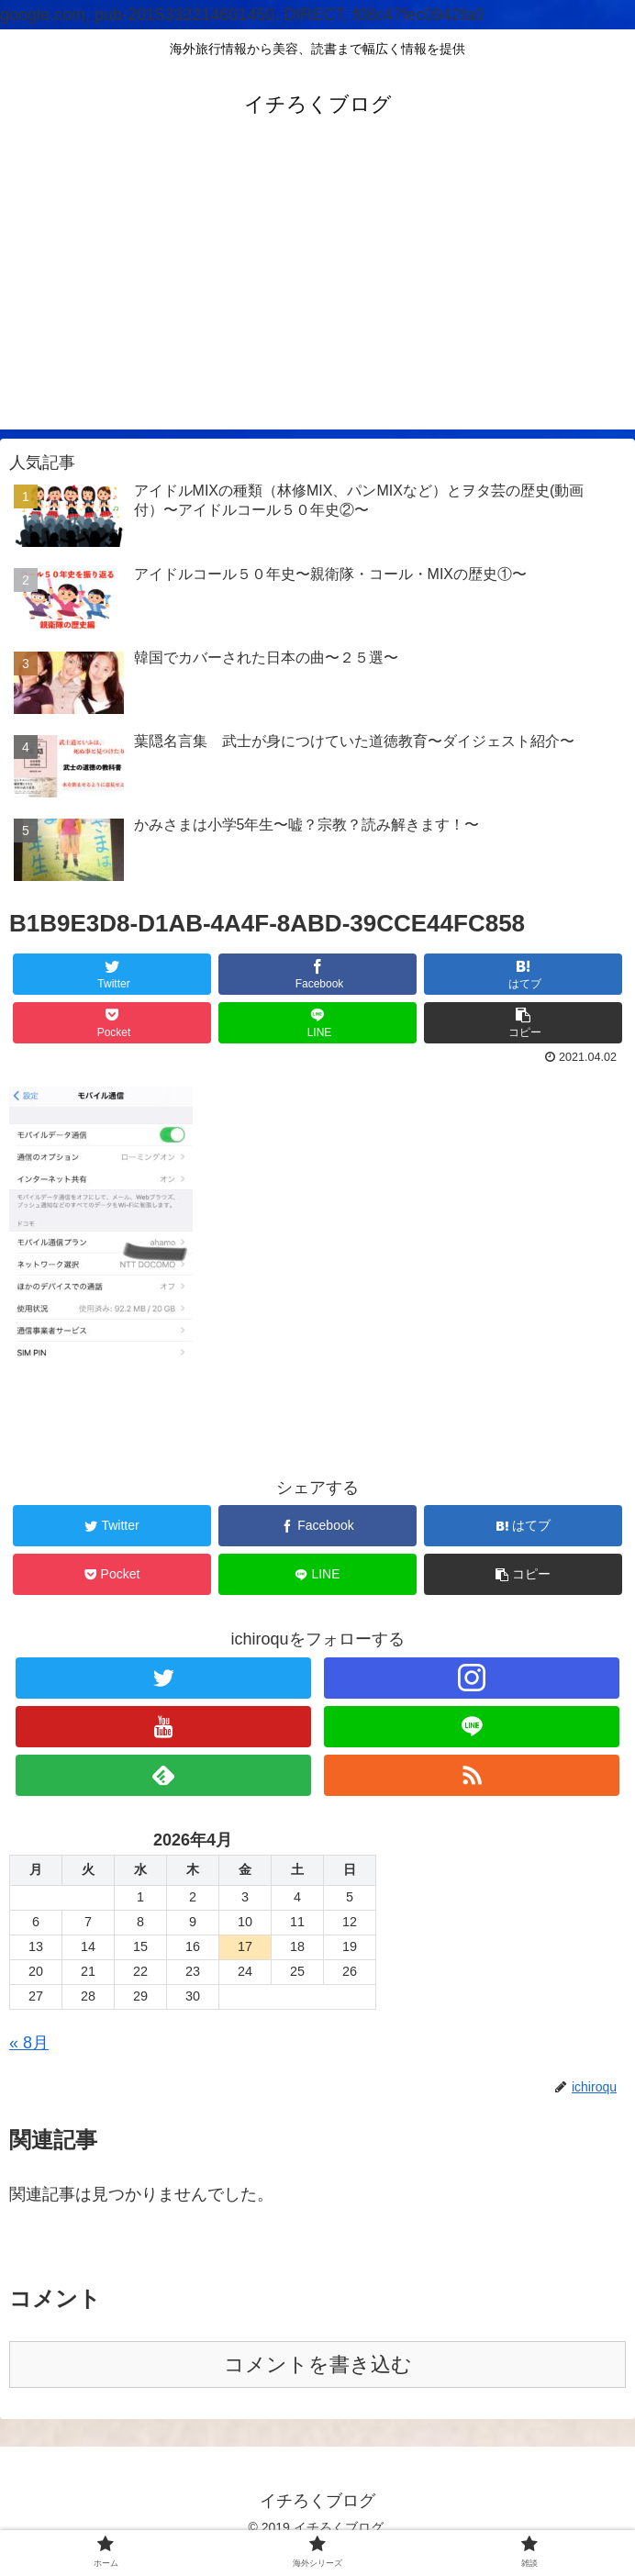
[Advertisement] (317, 301)
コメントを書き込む (318, 2364)
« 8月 (29, 2043)
